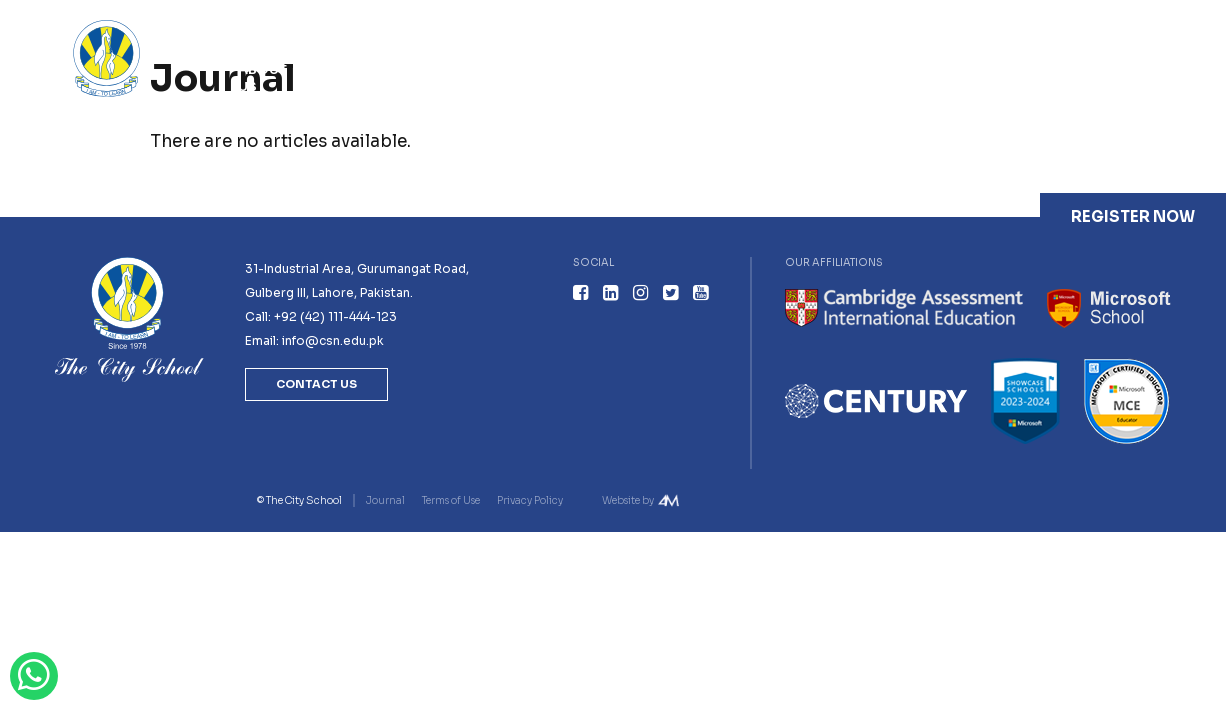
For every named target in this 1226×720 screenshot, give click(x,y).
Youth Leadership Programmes (620, 78)
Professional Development (806, 78)
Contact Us (1151, 78)
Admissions (360, 69)
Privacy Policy (530, 500)
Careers (966, 69)
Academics (472, 69)
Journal (1057, 69)
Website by (628, 500)
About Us (262, 78)
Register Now (1133, 216)
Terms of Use (451, 500)
